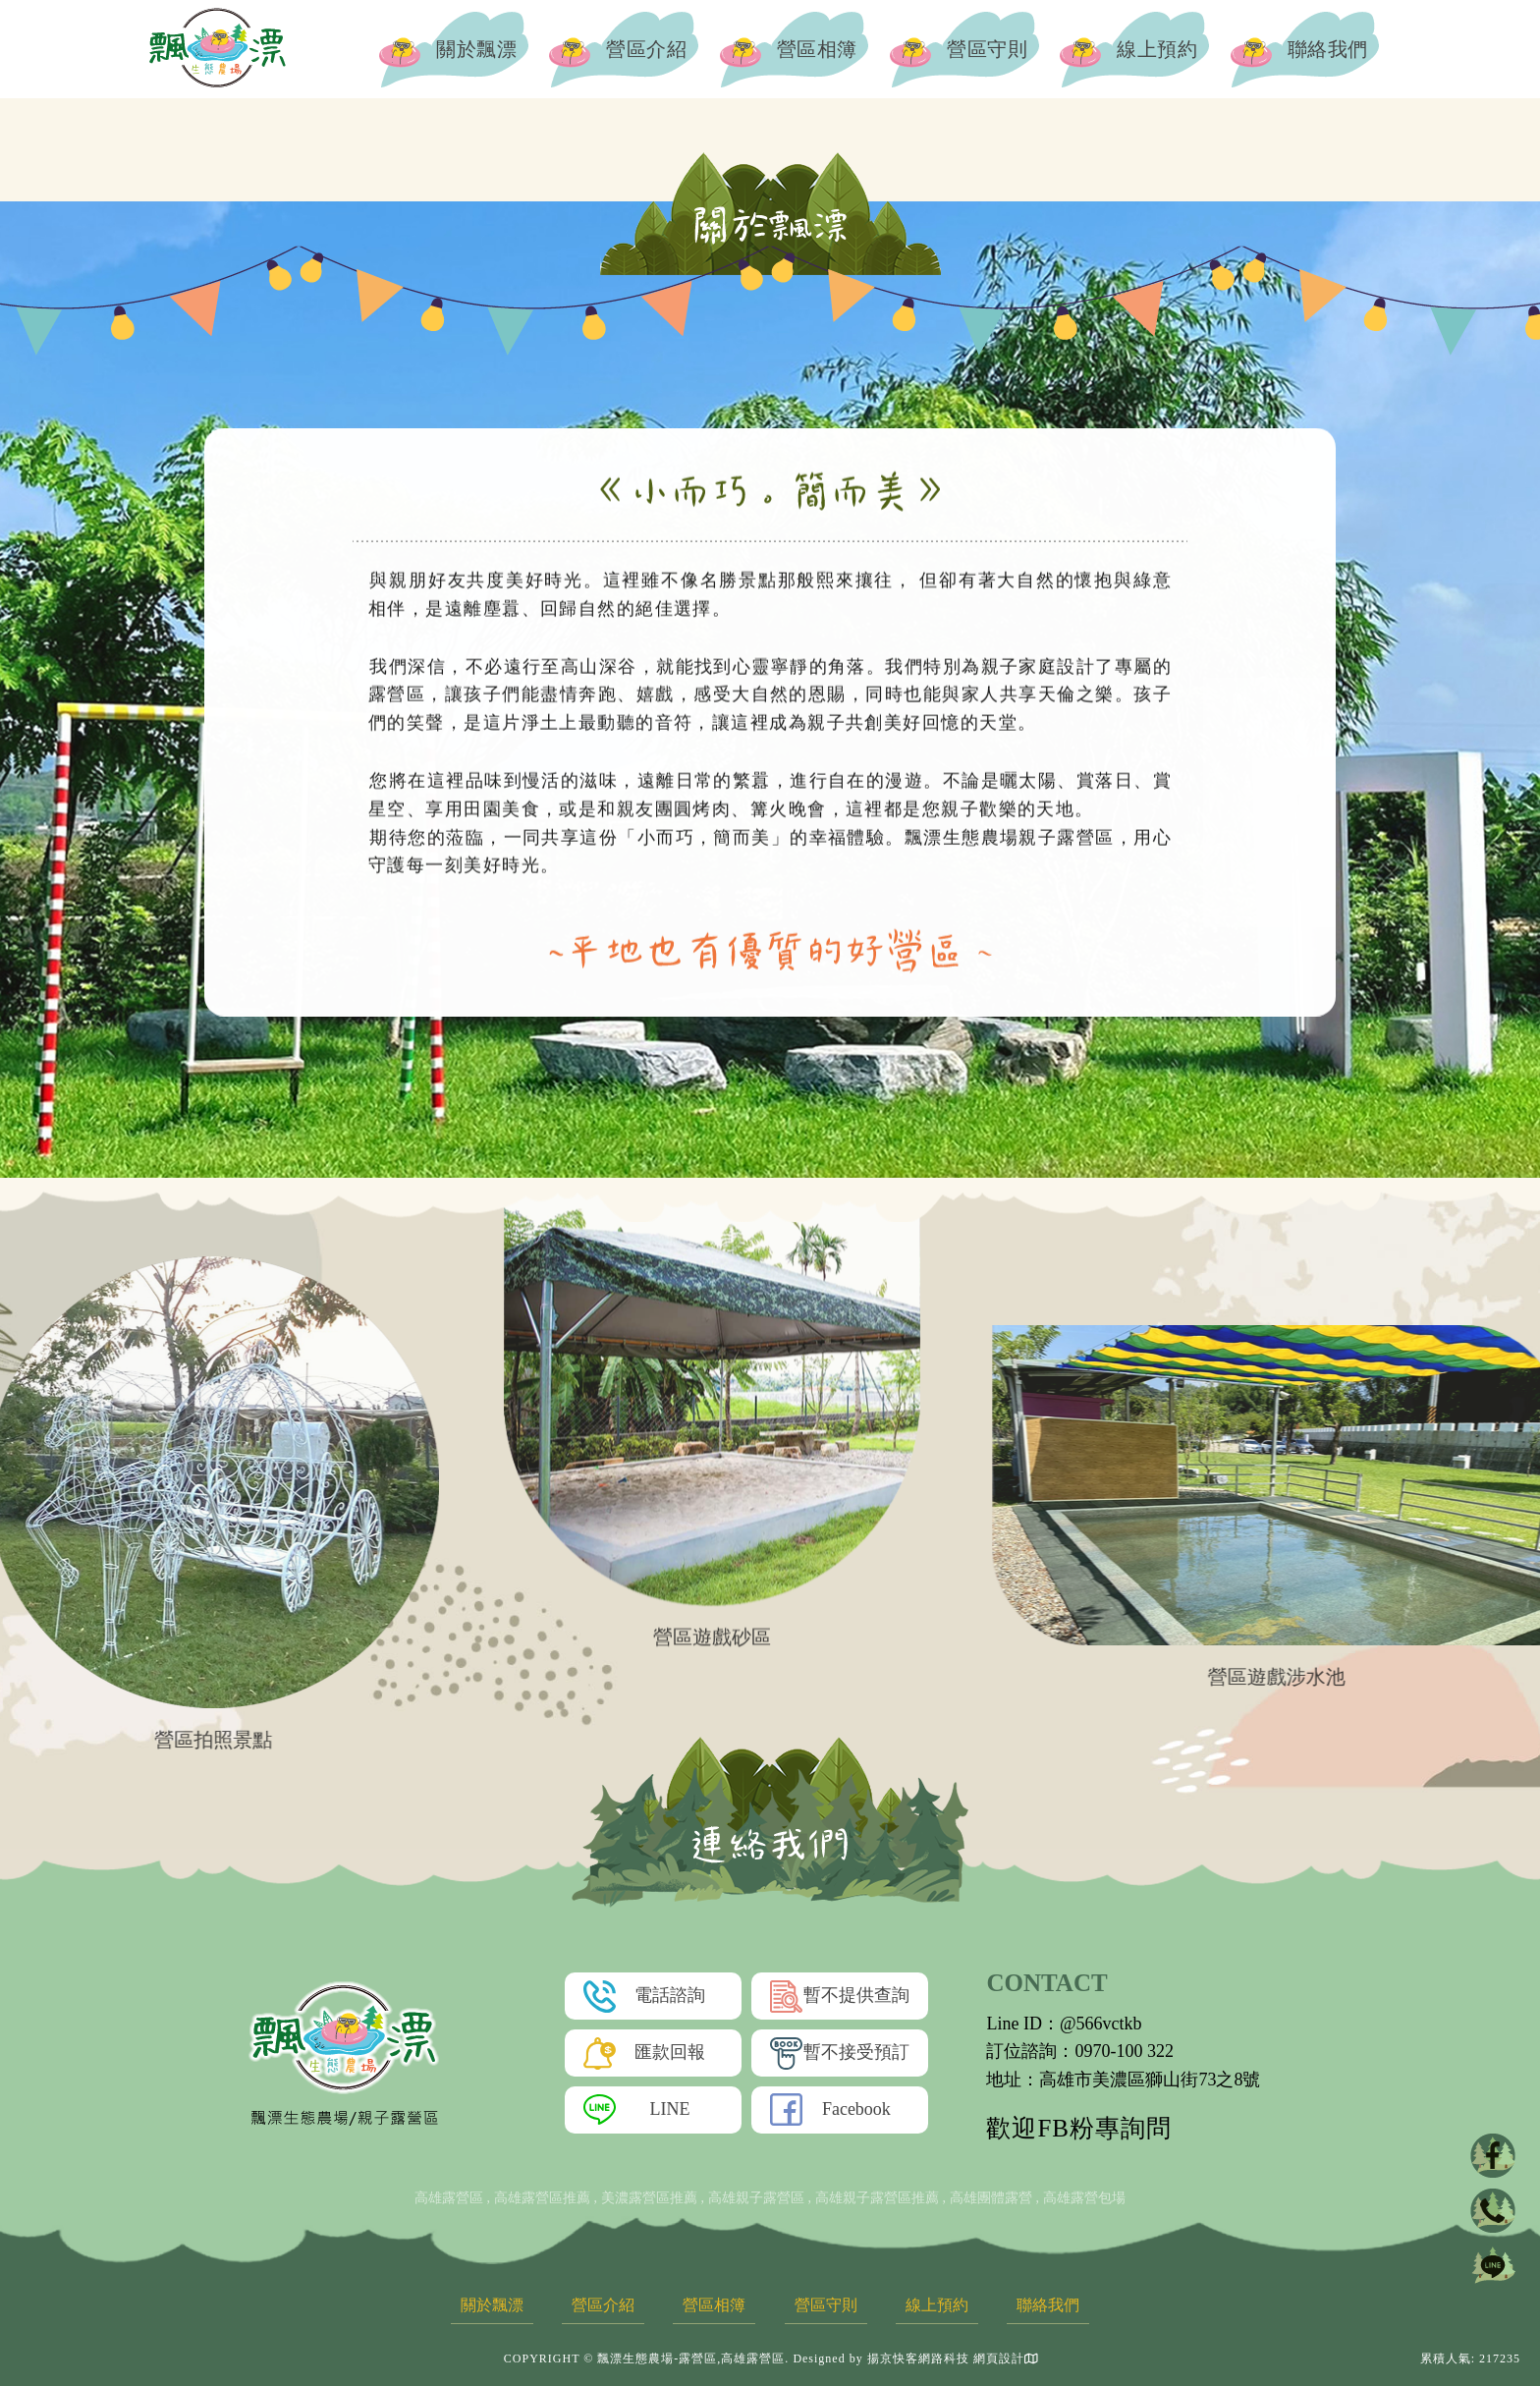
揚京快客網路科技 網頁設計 (945, 2358)
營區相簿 (794, 49)
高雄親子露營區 (756, 2198)
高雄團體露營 (991, 2198)
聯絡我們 (1305, 49)
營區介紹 (624, 49)
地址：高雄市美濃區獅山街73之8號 (1123, 2079)
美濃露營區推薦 (649, 2198)
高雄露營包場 (1084, 2198)
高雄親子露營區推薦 (877, 2198)
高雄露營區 (448, 2198)
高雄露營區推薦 (542, 2198)
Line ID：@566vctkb (1063, 2023)
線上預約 (1135, 49)
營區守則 (965, 49)
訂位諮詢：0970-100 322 (1080, 2051)
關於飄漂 (454, 49)
